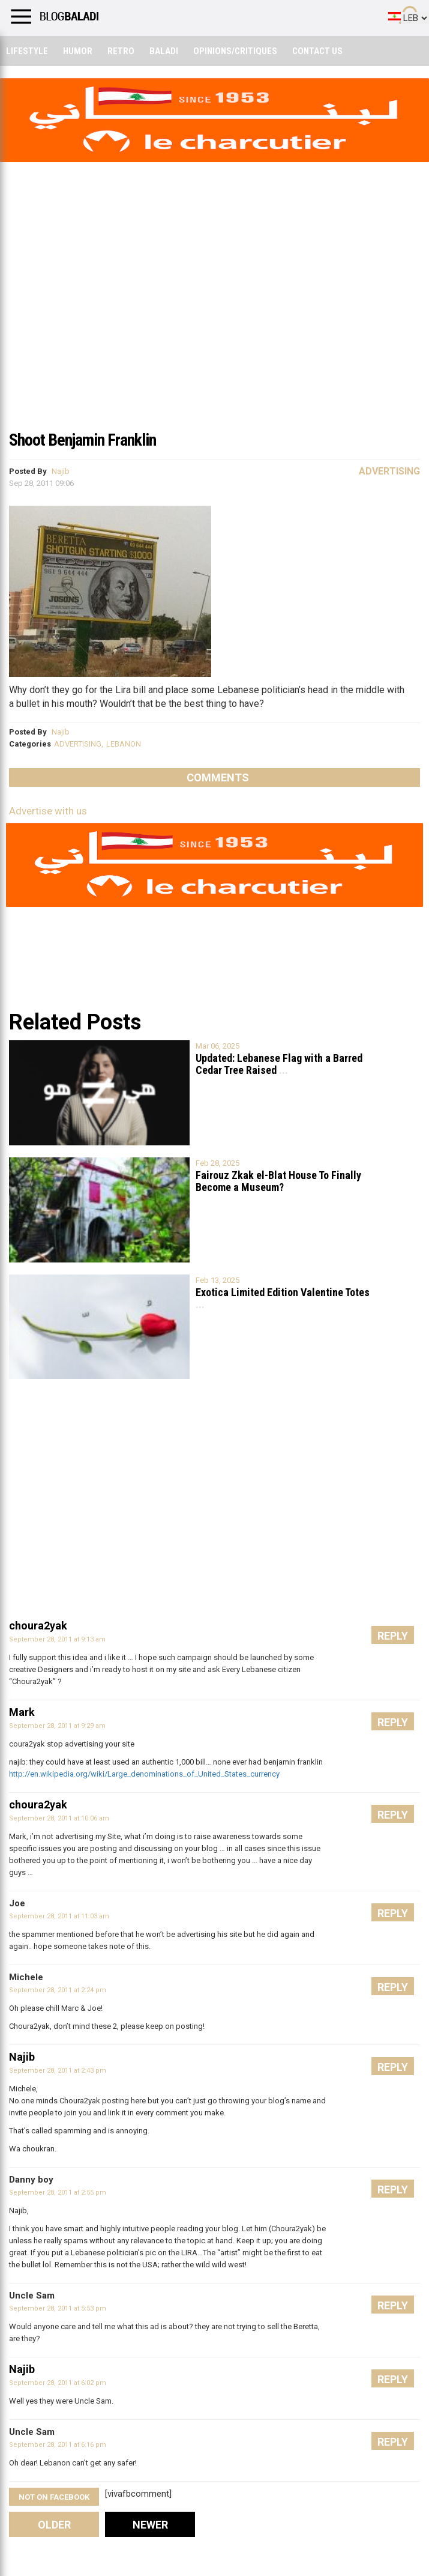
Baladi (163, 51)
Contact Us (317, 51)
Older (54, 2524)
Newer (150, 2524)
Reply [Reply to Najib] (392, 2067)
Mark (22, 1712)
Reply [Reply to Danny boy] (392, 2189)
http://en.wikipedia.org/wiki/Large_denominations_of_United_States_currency (144, 1773)
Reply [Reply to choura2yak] (392, 1635)
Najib (61, 471)
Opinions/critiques (235, 51)
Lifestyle (27, 51)
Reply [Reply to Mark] (392, 1722)
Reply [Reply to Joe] (392, 1913)
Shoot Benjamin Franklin (82, 440)
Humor (77, 51)
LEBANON (123, 743)
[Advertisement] (214, 333)
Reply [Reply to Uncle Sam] (392, 2305)
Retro (120, 51)
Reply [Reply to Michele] (392, 1987)
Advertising (389, 471)
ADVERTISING (77, 743)
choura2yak (38, 1625)
